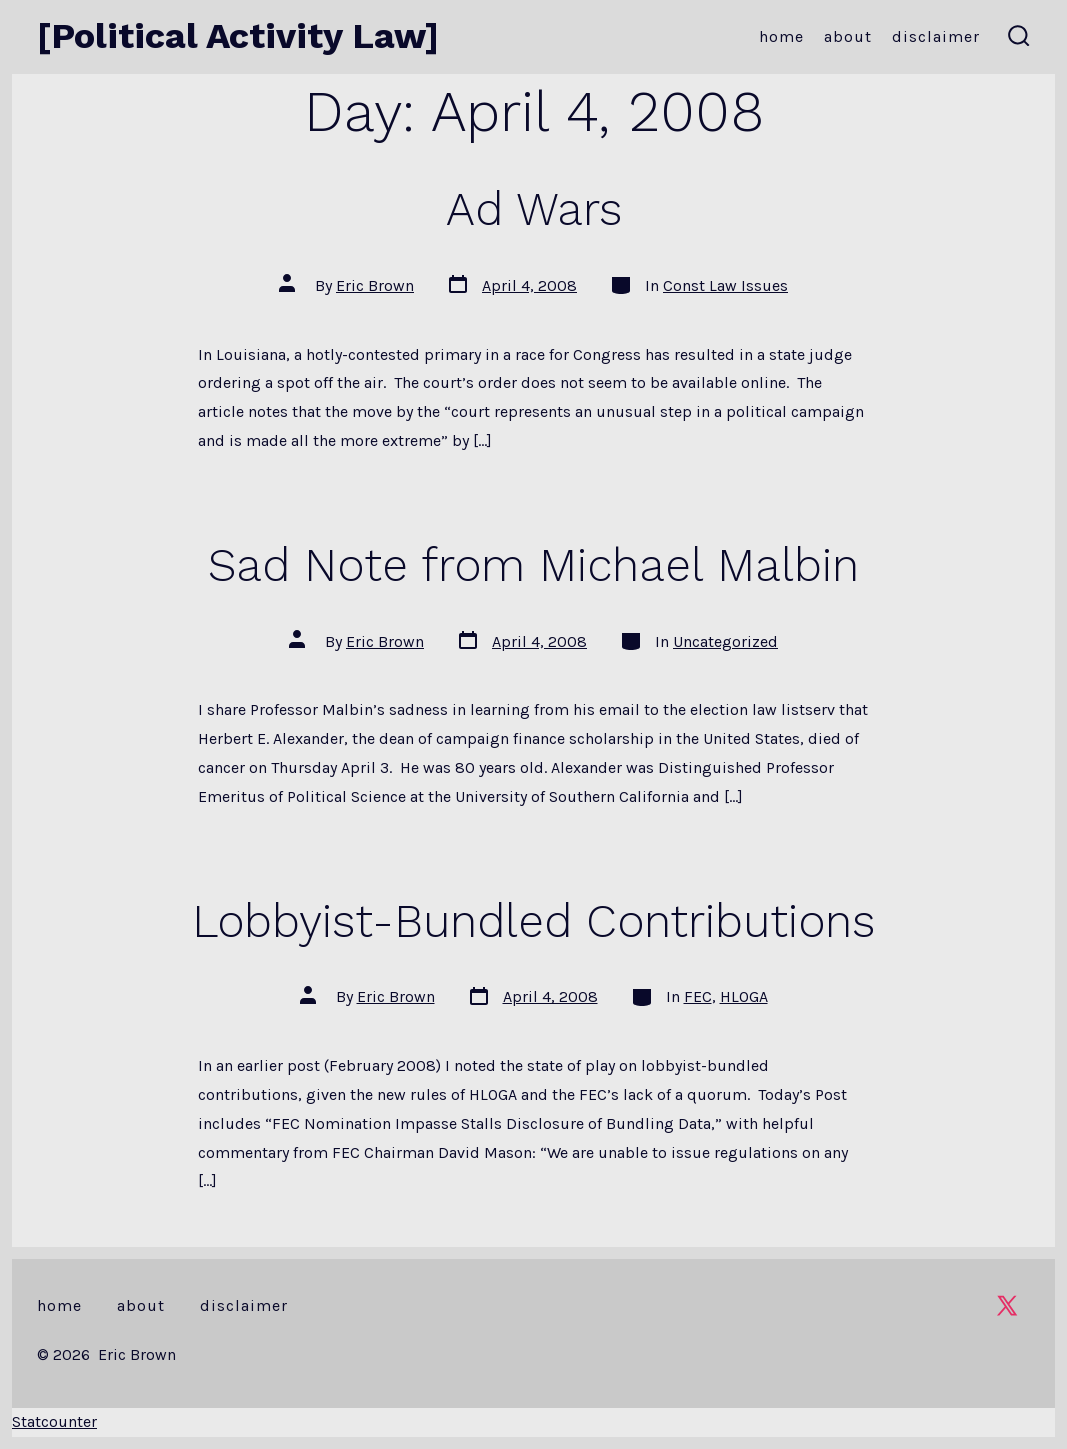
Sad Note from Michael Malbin (533, 565)
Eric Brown (375, 285)
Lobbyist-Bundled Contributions (533, 921)
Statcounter (54, 1421)
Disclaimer (936, 36)
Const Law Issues (725, 285)
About (848, 36)
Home (781, 36)
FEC (698, 996)
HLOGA (744, 996)
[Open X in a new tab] (1007, 1305)
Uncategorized (725, 641)
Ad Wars (534, 209)
